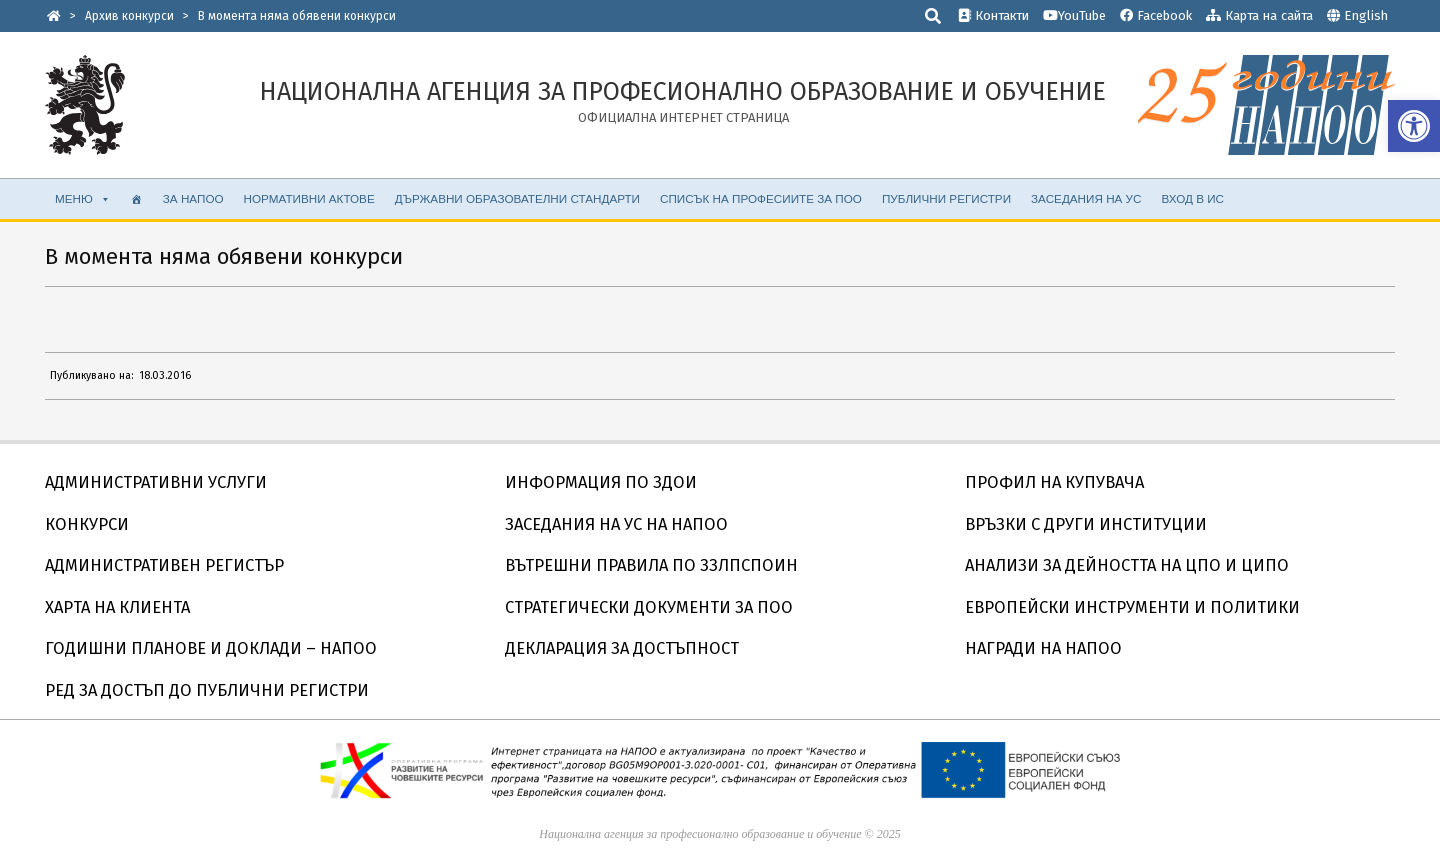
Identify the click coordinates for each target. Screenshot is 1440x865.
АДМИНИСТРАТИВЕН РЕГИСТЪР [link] (164, 565)
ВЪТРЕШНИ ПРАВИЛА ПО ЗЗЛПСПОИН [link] (651, 565)
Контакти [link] (993, 15)
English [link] (1366, 15)
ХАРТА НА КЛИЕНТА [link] (117, 607)
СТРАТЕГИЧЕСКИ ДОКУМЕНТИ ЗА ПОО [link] (649, 607)
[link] (1414, 126)
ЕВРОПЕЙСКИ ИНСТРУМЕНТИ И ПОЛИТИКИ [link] (1132, 607)
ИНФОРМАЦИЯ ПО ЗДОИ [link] (601, 482)
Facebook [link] (1156, 15)
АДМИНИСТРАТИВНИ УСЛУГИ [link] (156, 482)
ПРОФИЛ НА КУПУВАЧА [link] (1054, 482)
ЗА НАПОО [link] (193, 198)
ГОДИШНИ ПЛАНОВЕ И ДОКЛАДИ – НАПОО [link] (211, 648)
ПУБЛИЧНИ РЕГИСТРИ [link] (946, 198)
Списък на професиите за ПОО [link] (761, 198)
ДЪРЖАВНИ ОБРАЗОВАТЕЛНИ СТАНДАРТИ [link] (517, 198)
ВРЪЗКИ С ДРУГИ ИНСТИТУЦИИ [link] (1086, 524)
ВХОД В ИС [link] (1192, 198)
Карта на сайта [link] (1259, 15)
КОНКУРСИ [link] (87, 524)
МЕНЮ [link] (83, 199)
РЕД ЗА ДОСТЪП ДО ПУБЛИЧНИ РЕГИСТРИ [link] (207, 690)
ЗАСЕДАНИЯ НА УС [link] (1086, 198)
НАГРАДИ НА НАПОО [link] (1043, 648)
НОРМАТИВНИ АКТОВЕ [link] (309, 198)
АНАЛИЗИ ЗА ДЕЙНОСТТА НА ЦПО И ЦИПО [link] (1127, 565)
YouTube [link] (1074, 15)
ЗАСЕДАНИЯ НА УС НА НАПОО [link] (616, 524)
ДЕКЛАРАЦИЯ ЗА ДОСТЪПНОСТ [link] (622, 648)
